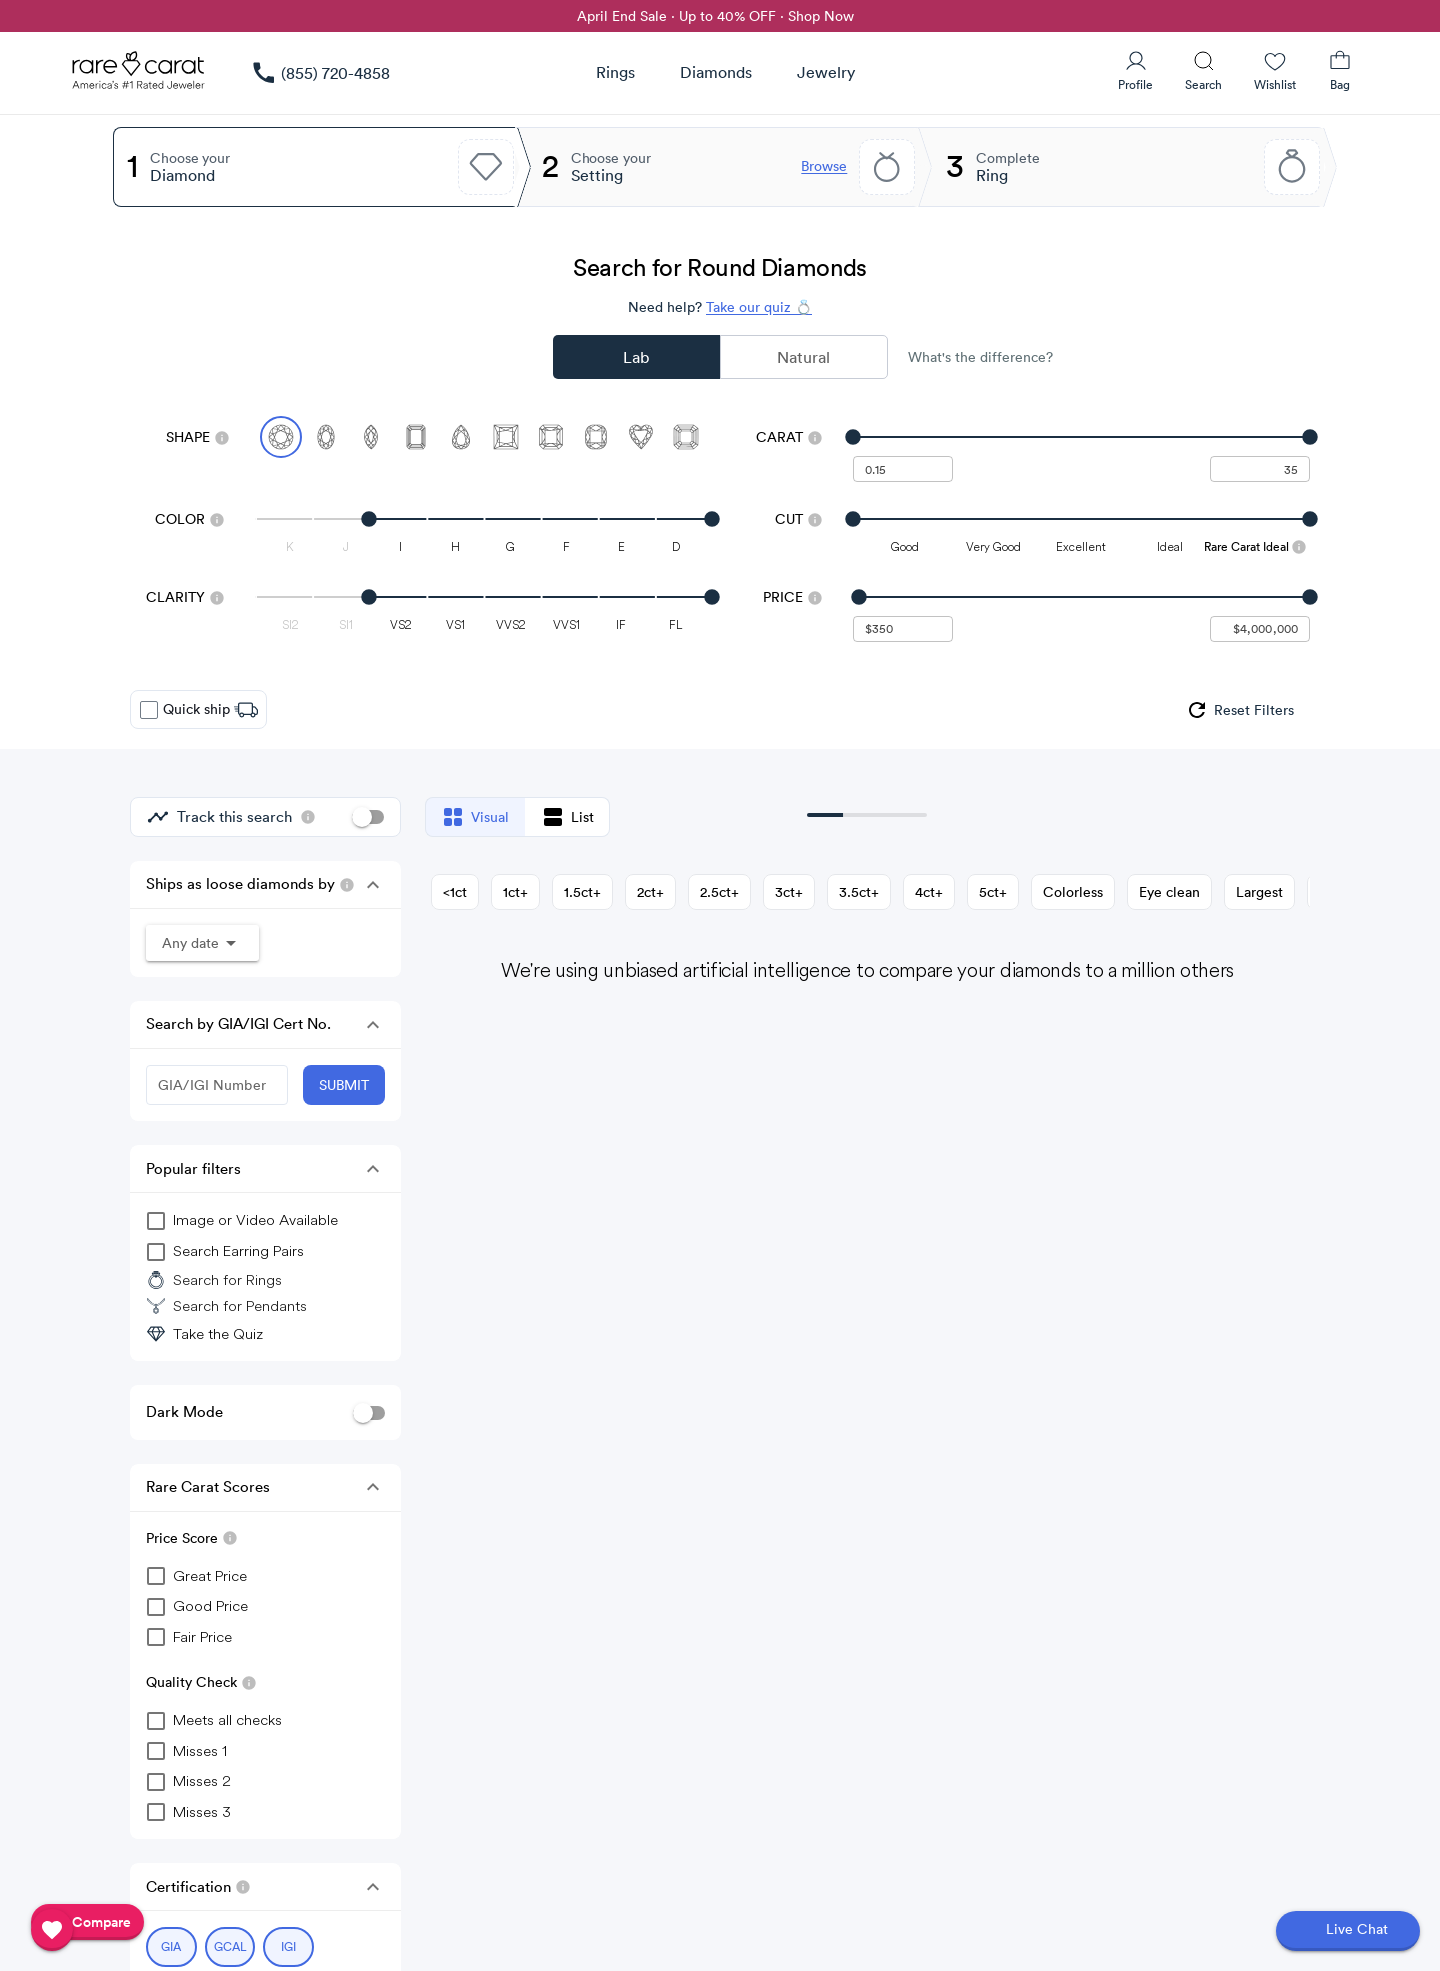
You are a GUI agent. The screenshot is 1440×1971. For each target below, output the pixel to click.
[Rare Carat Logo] (139, 75)
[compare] (87, 1922)
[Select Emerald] (416, 437)
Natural (803, 357)
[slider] (1081, 437)
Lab (636, 357)
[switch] (368, 817)
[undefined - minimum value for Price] (903, 629)
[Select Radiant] (551, 437)
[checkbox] (149, 710)
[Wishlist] (1275, 71)
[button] (373, 885)
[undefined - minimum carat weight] (903, 469)
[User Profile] (1135, 71)
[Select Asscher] (686, 437)
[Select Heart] (641, 437)
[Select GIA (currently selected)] (171, 1947)
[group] (1239, 710)
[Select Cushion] (596, 437)
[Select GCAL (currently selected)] (230, 1947)
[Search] (1203, 71)
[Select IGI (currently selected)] (288, 1947)
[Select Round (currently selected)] (281, 437)
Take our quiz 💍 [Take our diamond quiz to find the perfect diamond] (759, 307)
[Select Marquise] (371, 437)
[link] (320, 72)
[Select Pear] (461, 437)
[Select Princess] (506, 437)
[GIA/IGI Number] (217, 1085)
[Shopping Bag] (1340, 71)
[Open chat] (1348, 1931)
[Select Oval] (326, 437)
